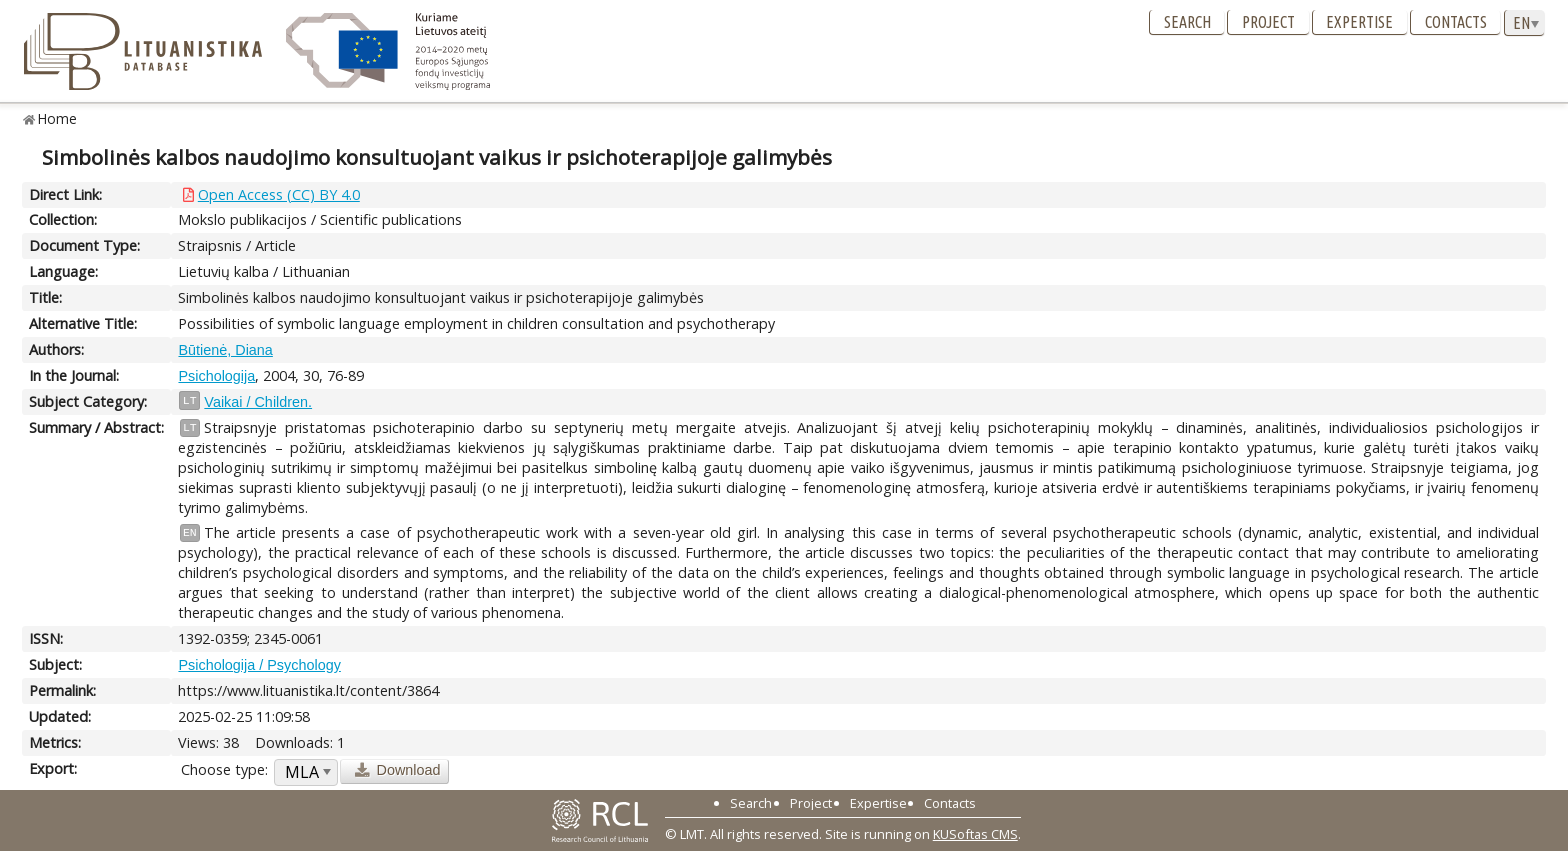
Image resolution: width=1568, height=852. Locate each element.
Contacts (1456, 22)
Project (1268, 22)
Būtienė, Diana (225, 350)
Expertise (1359, 22)
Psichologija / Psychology (259, 665)
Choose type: (224, 769)
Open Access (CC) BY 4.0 (279, 194)
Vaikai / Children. (258, 402)
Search (1187, 22)
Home (57, 118)
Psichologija (216, 376)
